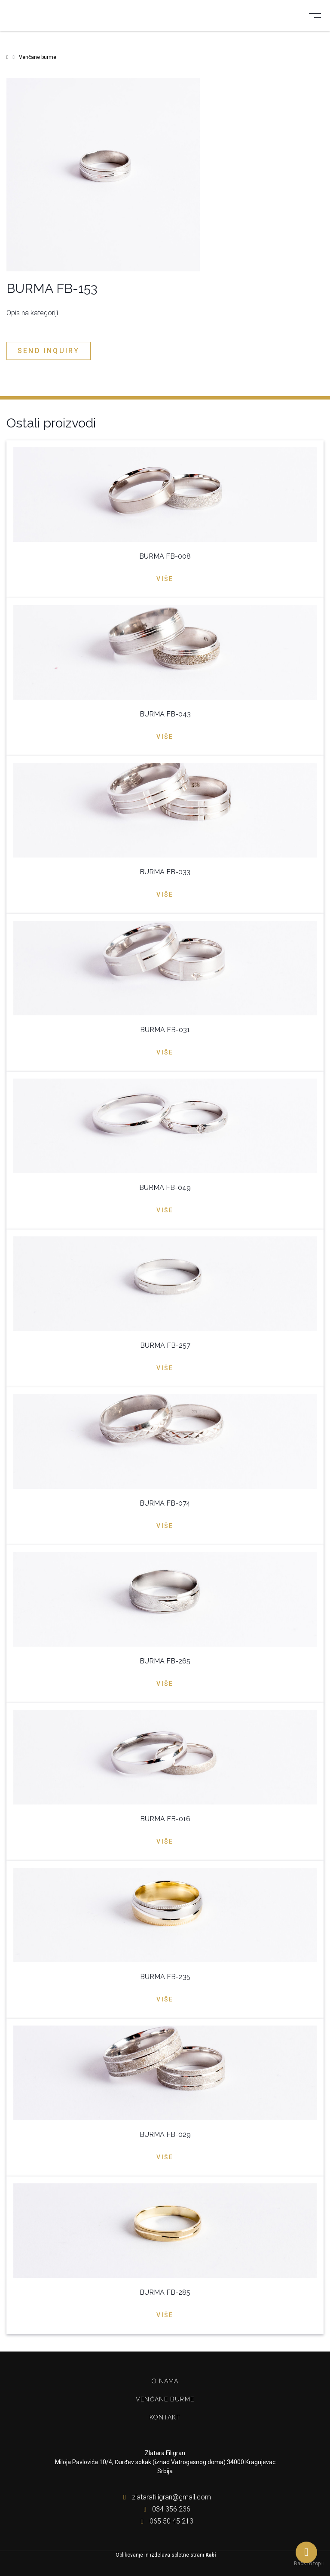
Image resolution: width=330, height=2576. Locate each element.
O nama (165, 2381)
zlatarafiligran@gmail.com (165, 2497)
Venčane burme (165, 2399)
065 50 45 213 (165, 2521)
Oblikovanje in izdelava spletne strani (165, 2555)
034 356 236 (165, 2509)
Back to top (309, 2564)
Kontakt (165, 2417)
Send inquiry (48, 351)
